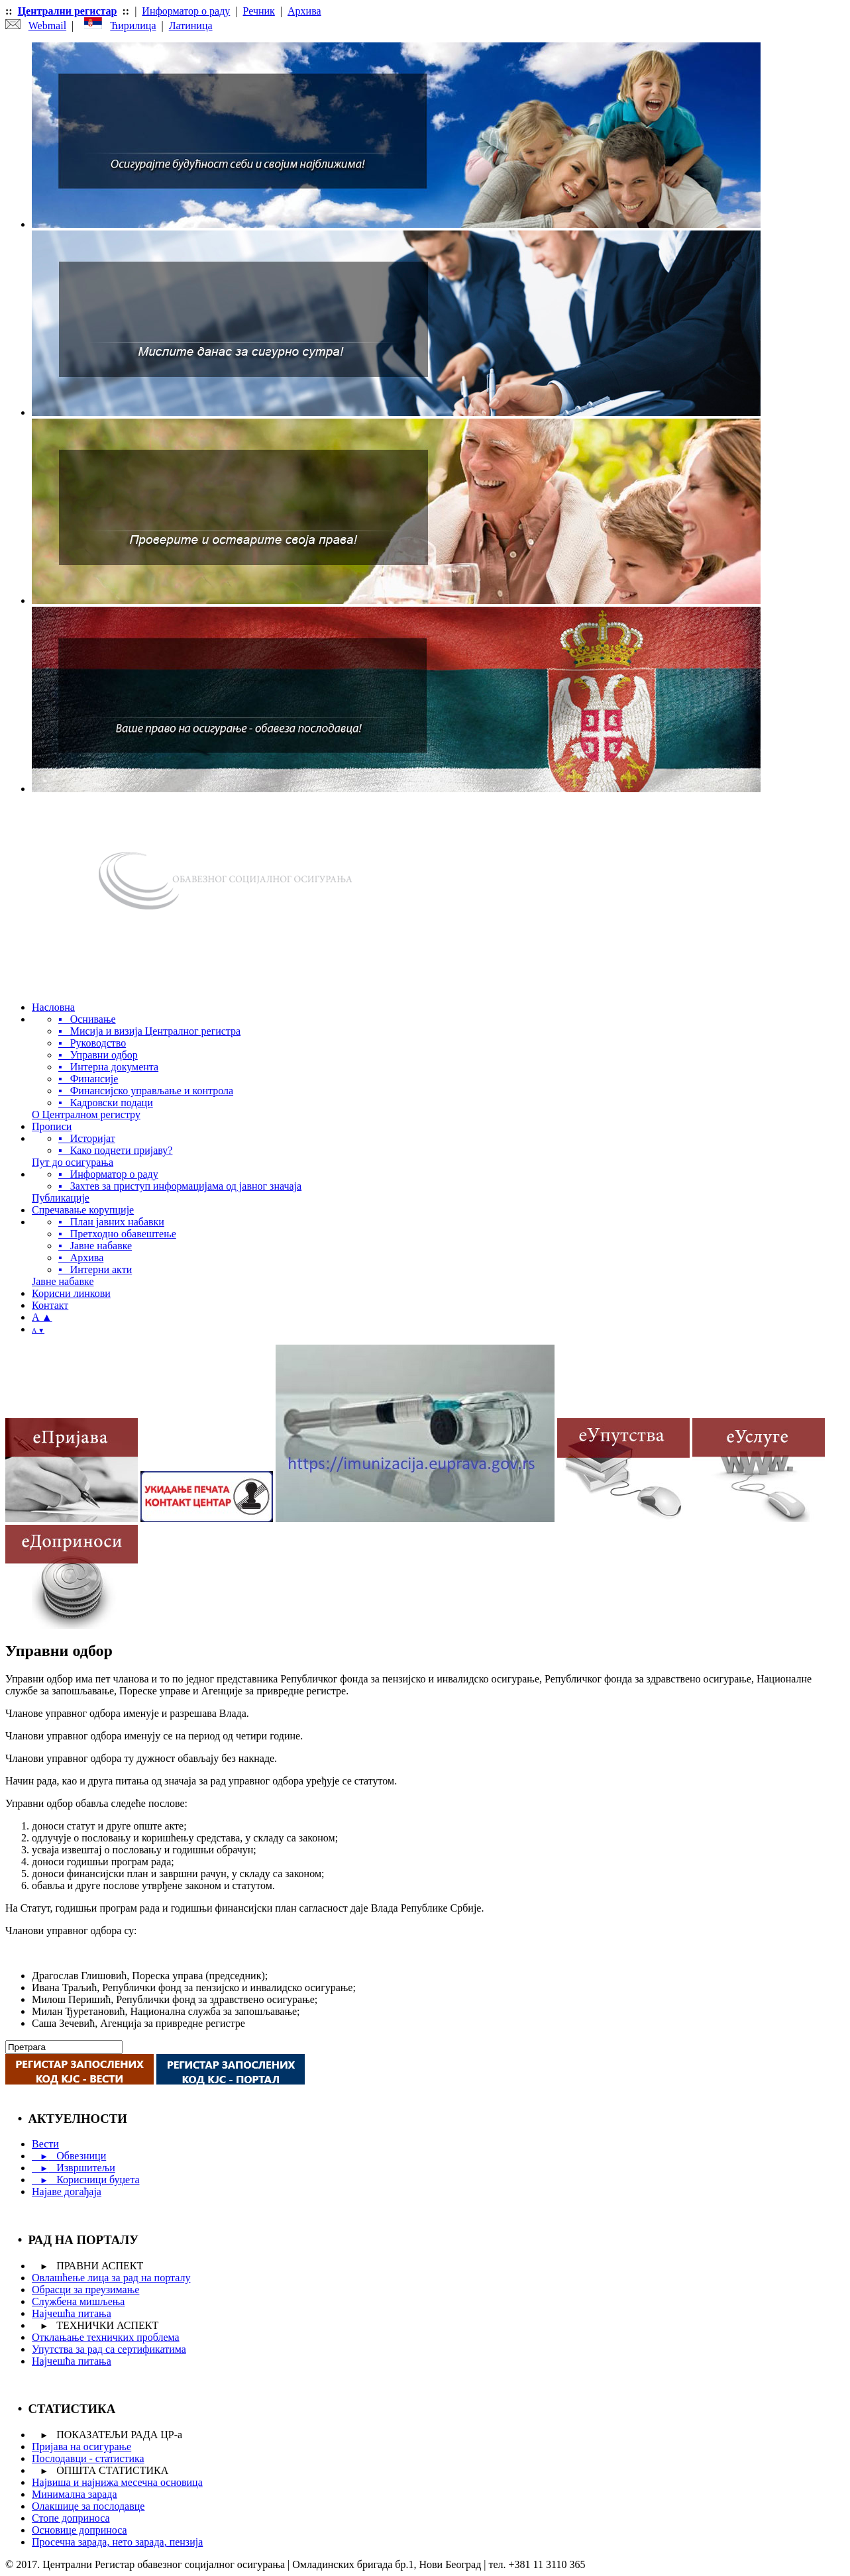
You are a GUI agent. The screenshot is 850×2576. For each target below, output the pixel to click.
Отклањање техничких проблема (106, 2337)
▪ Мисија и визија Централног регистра (149, 1031)
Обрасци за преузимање (85, 2289)
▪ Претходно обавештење (117, 1233)
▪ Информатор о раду (108, 1174)
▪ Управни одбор (98, 1054)
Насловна (53, 1007)
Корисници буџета (85, 2179)
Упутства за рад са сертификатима (109, 2349)
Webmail (47, 25)
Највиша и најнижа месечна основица (117, 2482)
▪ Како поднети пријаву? (115, 1150)
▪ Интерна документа (108, 1066)
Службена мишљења (78, 2301)
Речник (259, 11)
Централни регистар (67, 11)
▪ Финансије (88, 1078)
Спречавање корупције (83, 1209)
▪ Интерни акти (95, 1269)
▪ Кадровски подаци (105, 1102)
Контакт (50, 1305)
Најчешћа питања (71, 2313)
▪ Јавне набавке (95, 1245)
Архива (304, 11)
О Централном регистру (86, 1114)
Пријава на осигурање (81, 2446)
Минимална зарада (74, 2494)
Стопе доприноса (71, 2518)
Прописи (52, 1126)
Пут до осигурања (72, 1162)
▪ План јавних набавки (111, 1221)
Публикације (60, 1198)
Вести (45, 2143)
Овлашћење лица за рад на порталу (111, 2277)
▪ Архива (80, 1257)
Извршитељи (73, 2167)
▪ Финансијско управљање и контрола (145, 1090)
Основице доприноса (79, 2530)
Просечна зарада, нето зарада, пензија (117, 2542)
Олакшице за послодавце (88, 2506)
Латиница (191, 25)
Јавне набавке (62, 1281)
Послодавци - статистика (88, 2458)
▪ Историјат (86, 1138)
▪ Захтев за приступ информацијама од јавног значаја (179, 1186)
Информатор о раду (186, 11)
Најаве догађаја (66, 2191)
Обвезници (69, 2155)
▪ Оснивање (87, 1019)
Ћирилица (133, 25)
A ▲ (42, 1317)
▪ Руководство (92, 1043)
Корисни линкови (71, 1293)
